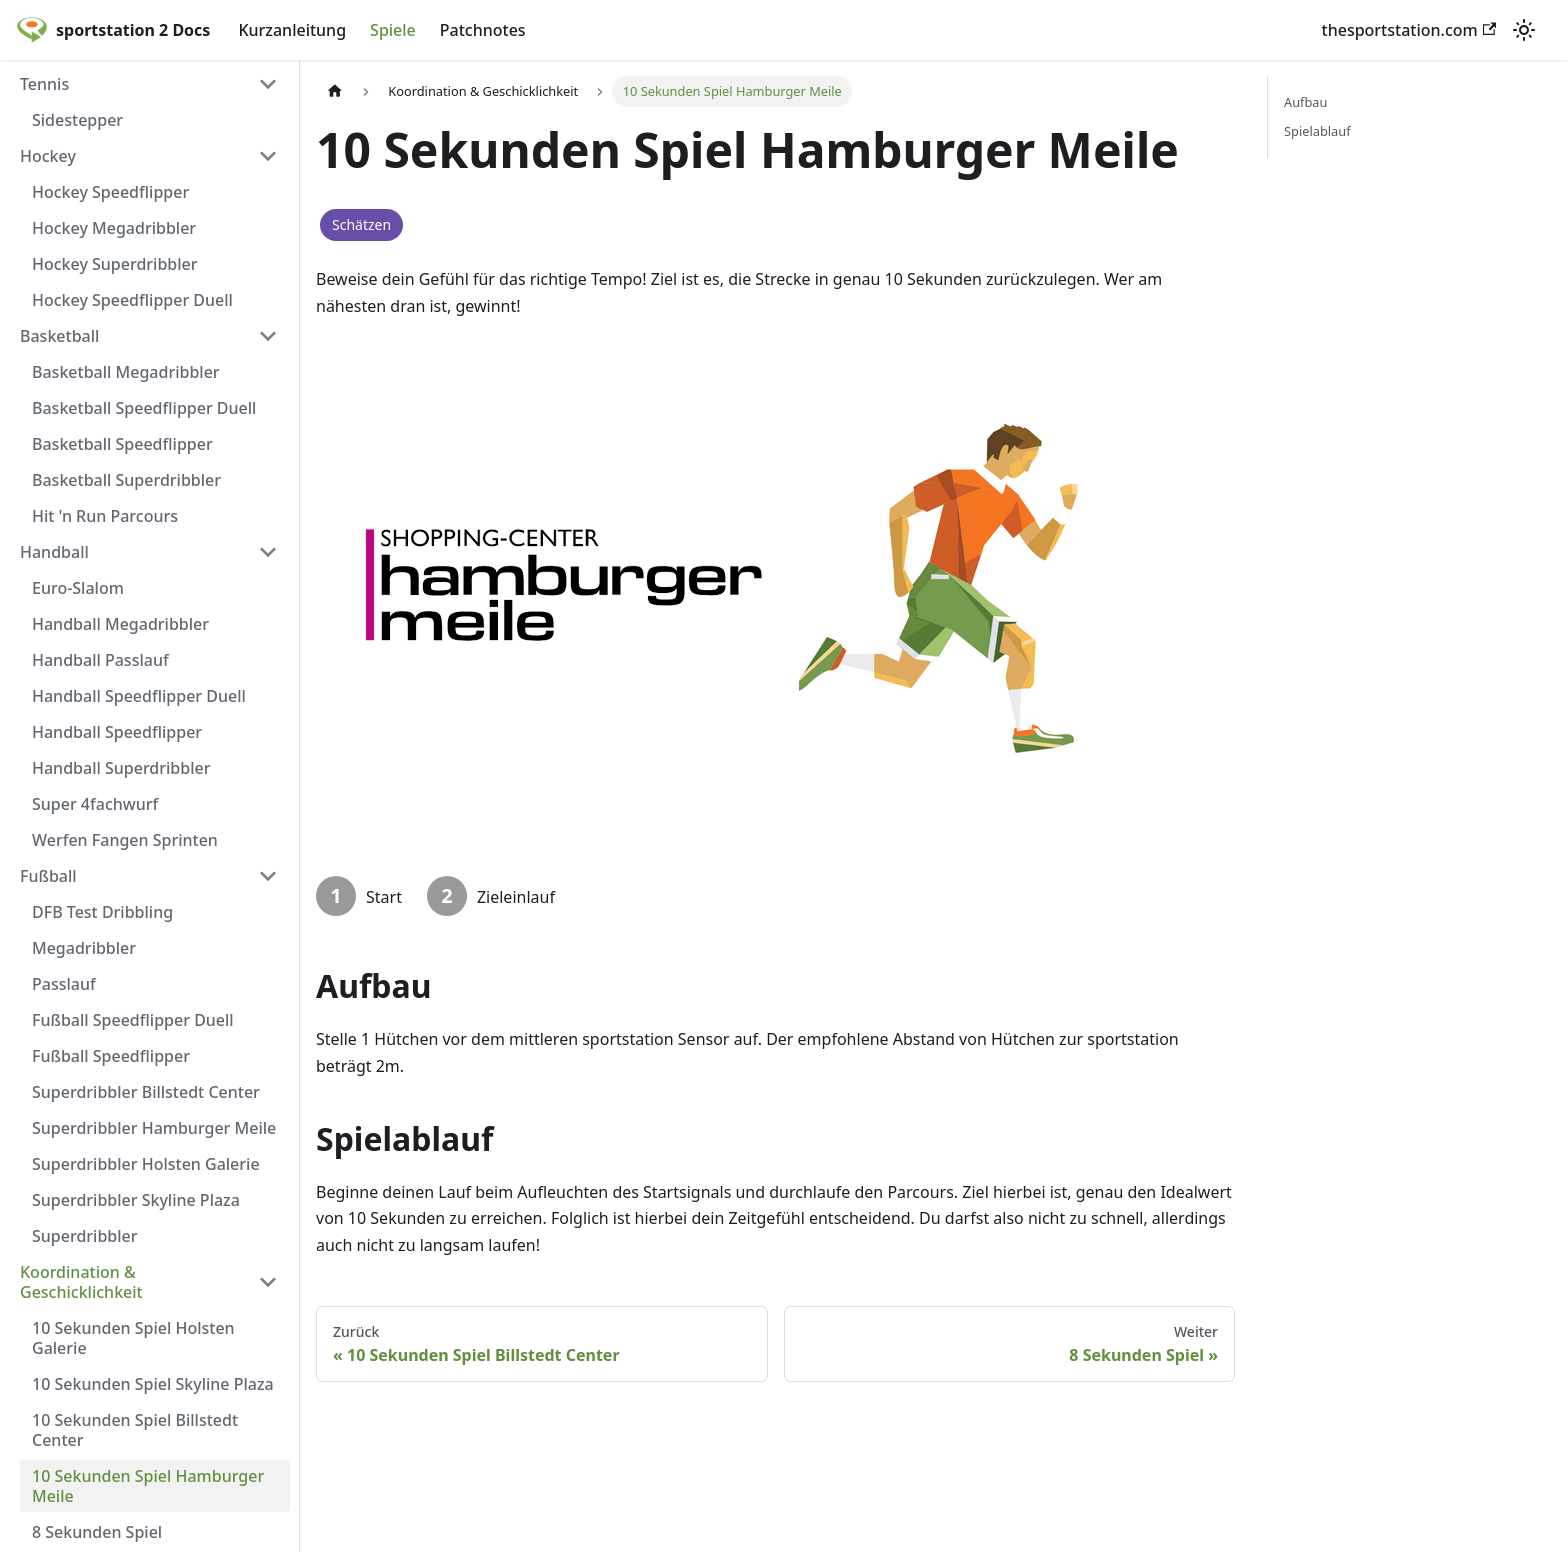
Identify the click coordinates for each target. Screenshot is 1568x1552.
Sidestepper (77, 120)
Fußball (48, 876)
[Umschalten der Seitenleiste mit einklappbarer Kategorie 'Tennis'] (268, 84)
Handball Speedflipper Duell (139, 696)
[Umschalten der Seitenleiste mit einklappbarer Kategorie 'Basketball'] (268, 336)
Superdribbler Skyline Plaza (136, 1200)
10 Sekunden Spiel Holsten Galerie (133, 1338)
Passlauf (64, 984)
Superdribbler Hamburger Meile (154, 1128)
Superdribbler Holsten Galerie (146, 1164)
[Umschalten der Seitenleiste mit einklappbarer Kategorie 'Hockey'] (268, 156)
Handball (54, 552)
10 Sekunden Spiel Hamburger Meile (148, 1486)
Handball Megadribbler (120, 624)
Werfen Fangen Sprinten (125, 840)
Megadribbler (84, 948)
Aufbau (1305, 102)
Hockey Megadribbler (114, 228)
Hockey (48, 156)
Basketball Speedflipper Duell (144, 408)
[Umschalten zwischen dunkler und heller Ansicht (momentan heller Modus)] (1524, 30)
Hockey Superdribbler (115, 264)
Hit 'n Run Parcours (105, 516)
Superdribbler (85, 1236)
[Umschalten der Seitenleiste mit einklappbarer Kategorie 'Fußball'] (268, 876)
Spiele (393, 30)
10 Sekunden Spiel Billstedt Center (135, 1430)
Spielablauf (1317, 131)
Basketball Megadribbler (126, 372)
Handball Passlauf (100, 660)
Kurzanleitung (292, 30)
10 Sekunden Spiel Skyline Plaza (153, 1384)
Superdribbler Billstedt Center (146, 1092)
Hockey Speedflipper (110, 192)
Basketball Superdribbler (126, 480)
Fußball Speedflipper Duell (133, 1020)
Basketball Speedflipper (122, 444)
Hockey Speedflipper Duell (132, 300)
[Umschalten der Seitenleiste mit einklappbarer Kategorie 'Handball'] (268, 552)
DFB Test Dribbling (102, 912)
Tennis (44, 84)
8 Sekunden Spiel (97, 1532)
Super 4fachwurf (95, 804)
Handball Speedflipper (117, 732)
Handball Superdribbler (121, 768)
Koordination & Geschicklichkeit (81, 1282)
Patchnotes (483, 30)
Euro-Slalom (78, 588)
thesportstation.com (1409, 30)
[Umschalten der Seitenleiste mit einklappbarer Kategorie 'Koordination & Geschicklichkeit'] (268, 1282)
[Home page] (335, 91)
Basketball (59, 336)
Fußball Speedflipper (111, 1056)
